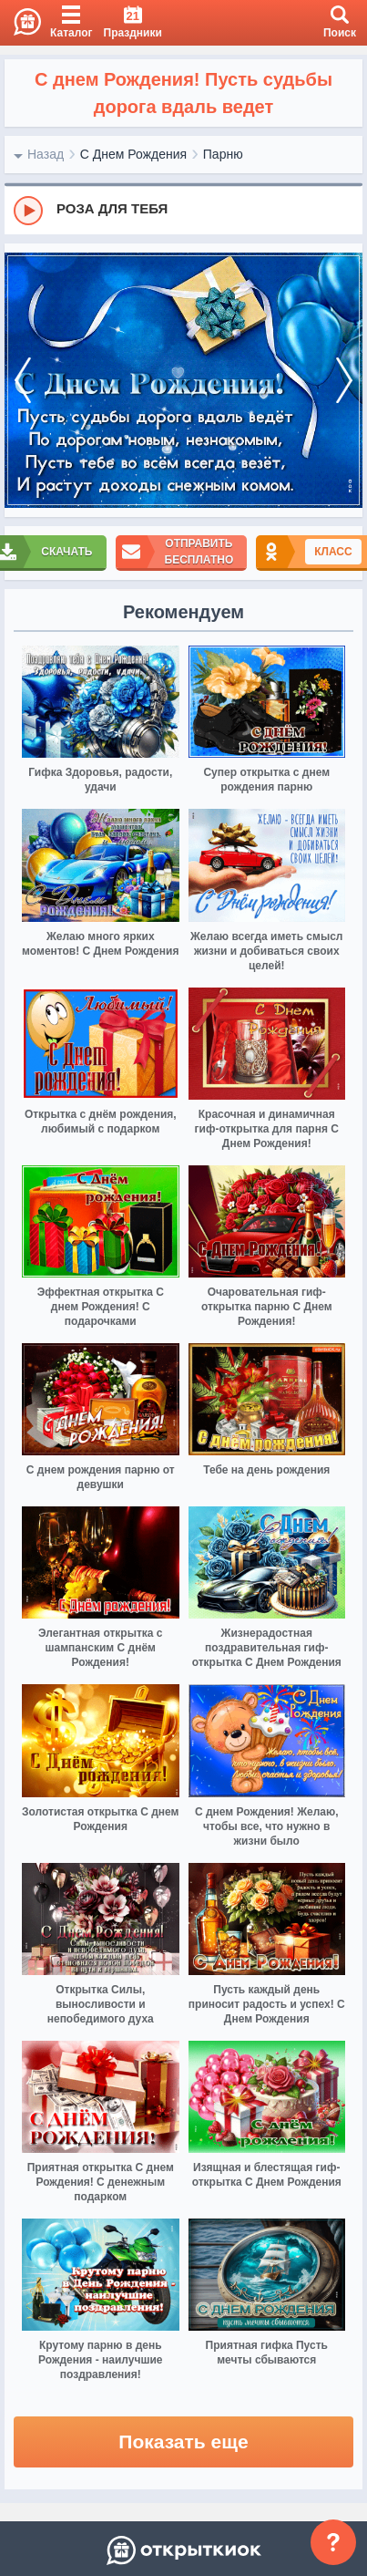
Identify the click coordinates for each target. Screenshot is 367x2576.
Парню (223, 154)
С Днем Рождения (133, 154)
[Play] (28, 210)
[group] (183, 209)
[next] (344, 381)
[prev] (22, 381)
